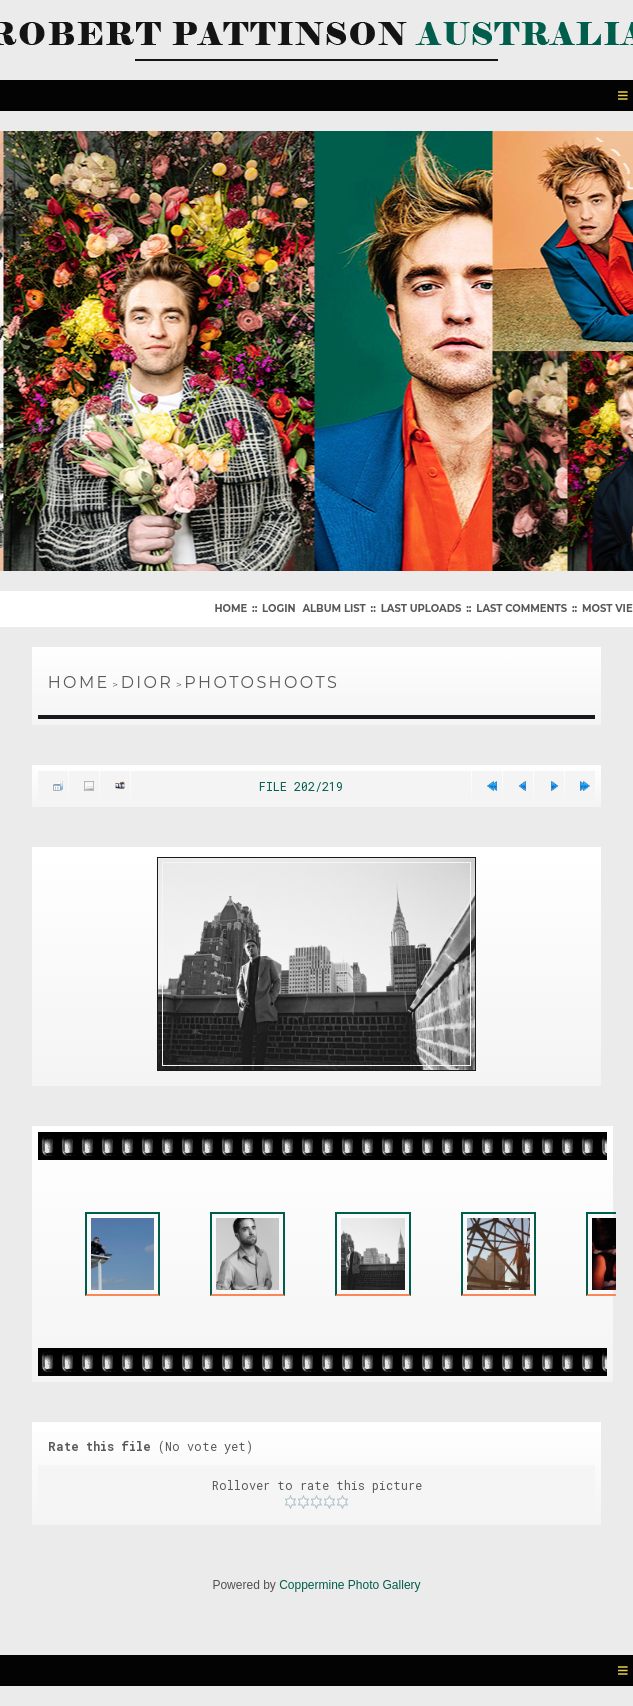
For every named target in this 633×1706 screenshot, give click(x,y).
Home (230, 608)
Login (278, 608)
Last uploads (421, 608)
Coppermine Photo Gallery (349, 1585)
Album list (333, 608)
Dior (147, 682)
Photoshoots (261, 682)
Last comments (521, 608)
